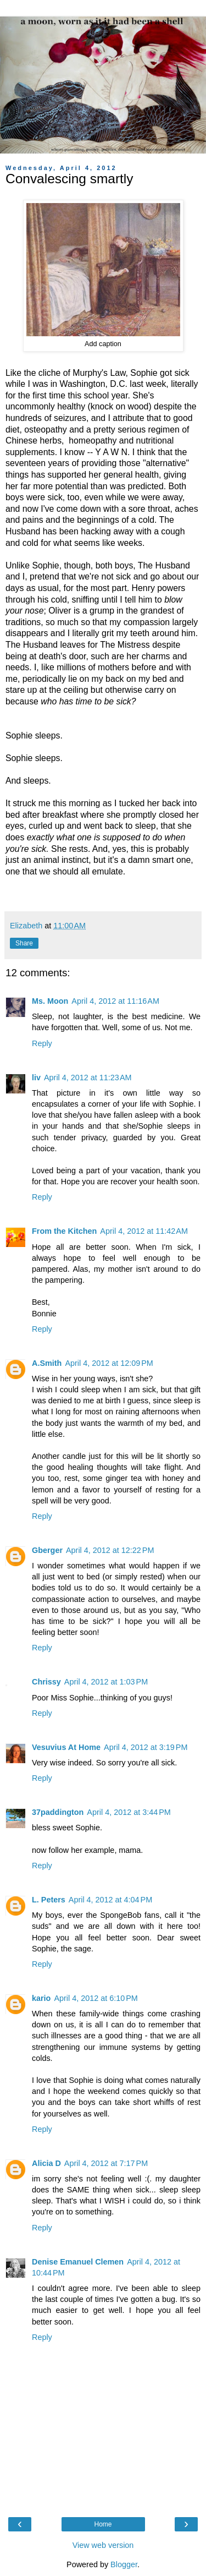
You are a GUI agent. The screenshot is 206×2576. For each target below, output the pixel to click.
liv (36, 1077)
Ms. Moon (50, 1001)
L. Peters (48, 1899)
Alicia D (46, 2163)
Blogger (123, 2564)
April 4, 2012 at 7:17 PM (106, 2163)
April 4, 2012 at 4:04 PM (110, 1899)
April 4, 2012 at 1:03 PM (106, 1681)
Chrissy (46, 1681)
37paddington (57, 1812)
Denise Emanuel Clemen (78, 2261)
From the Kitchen (64, 1231)
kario (41, 1998)
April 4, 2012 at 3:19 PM (145, 1747)
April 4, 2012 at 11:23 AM (88, 1077)
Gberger (47, 1550)
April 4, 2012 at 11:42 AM (144, 1231)
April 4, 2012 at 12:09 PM (109, 1363)
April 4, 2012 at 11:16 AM (115, 1001)
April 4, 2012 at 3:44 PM (128, 1812)
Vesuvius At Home (66, 1747)
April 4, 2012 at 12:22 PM (110, 1550)
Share (24, 943)
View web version (103, 2545)
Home (103, 2524)
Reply (42, 1043)
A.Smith (47, 1363)
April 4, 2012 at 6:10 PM (95, 1998)
